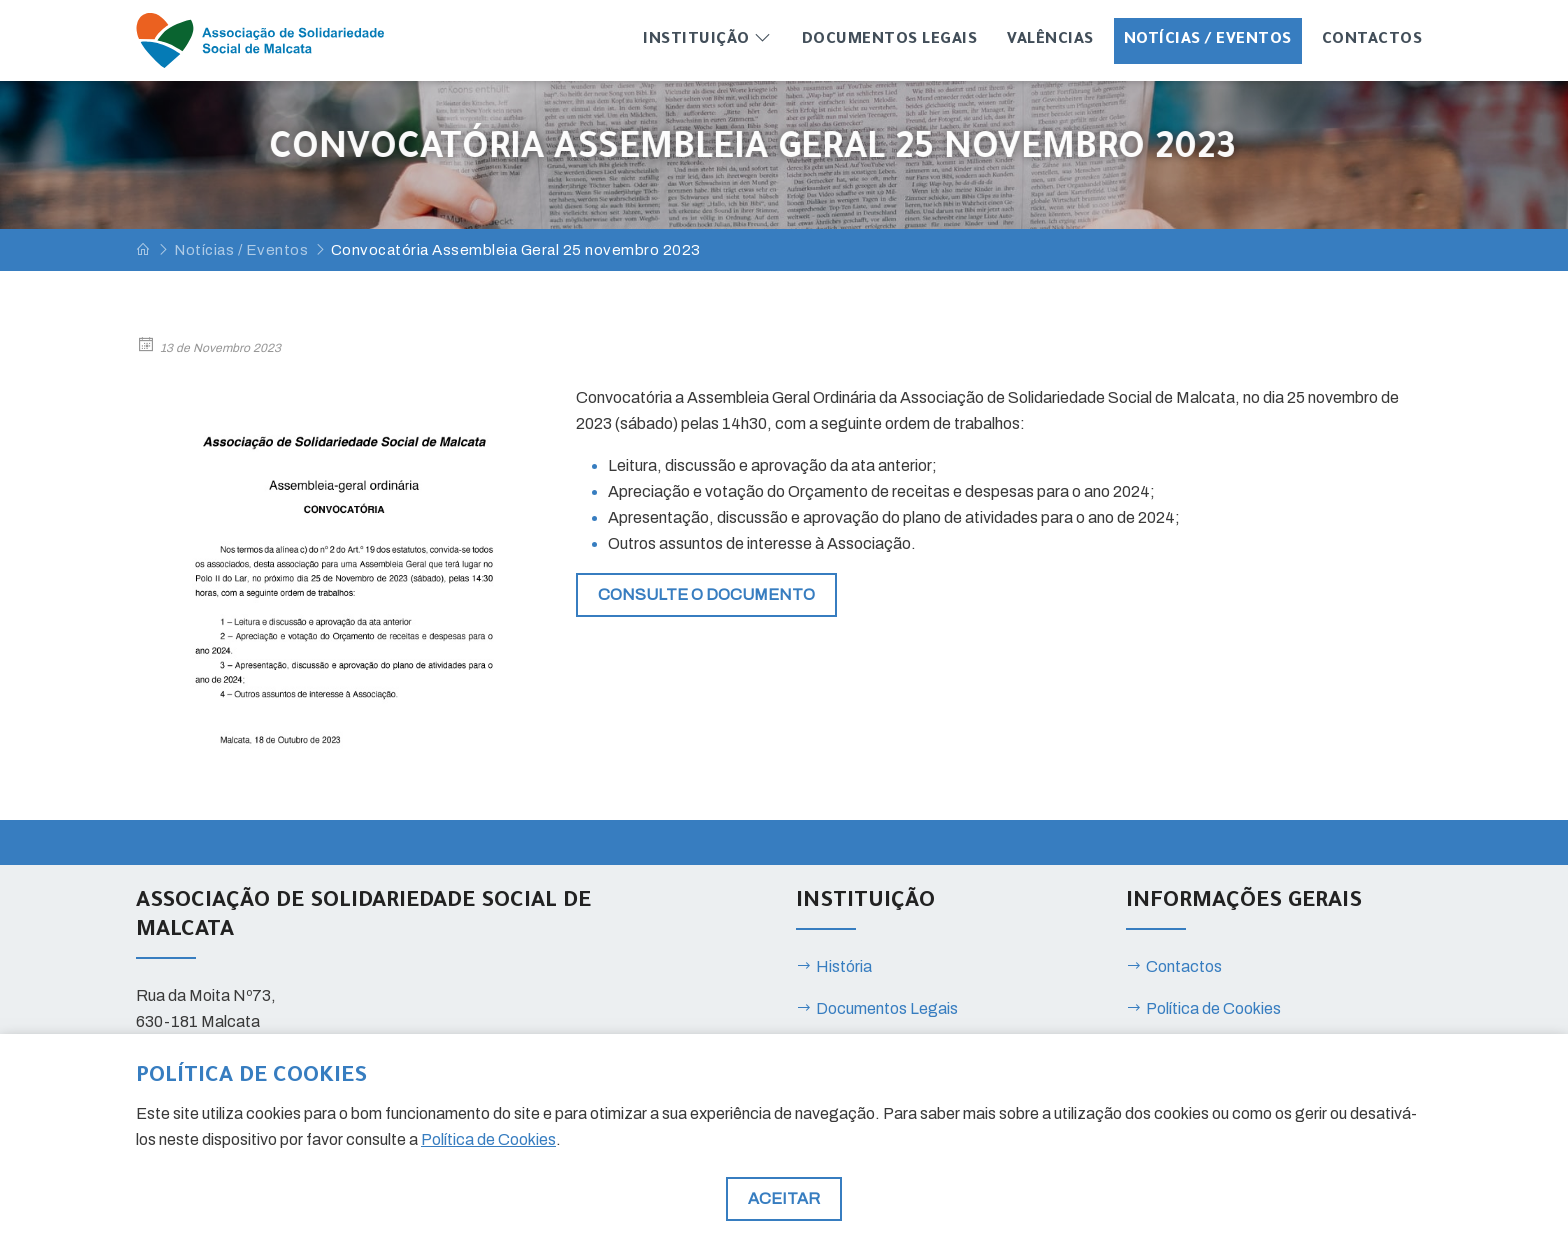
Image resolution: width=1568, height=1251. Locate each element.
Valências (1050, 40)
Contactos (1372, 40)
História (834, 966)
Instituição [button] (707, 38)
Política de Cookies (1203, 1008)
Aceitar (784, 1198)
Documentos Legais (890, 40)
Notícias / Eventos (1208, 40)
